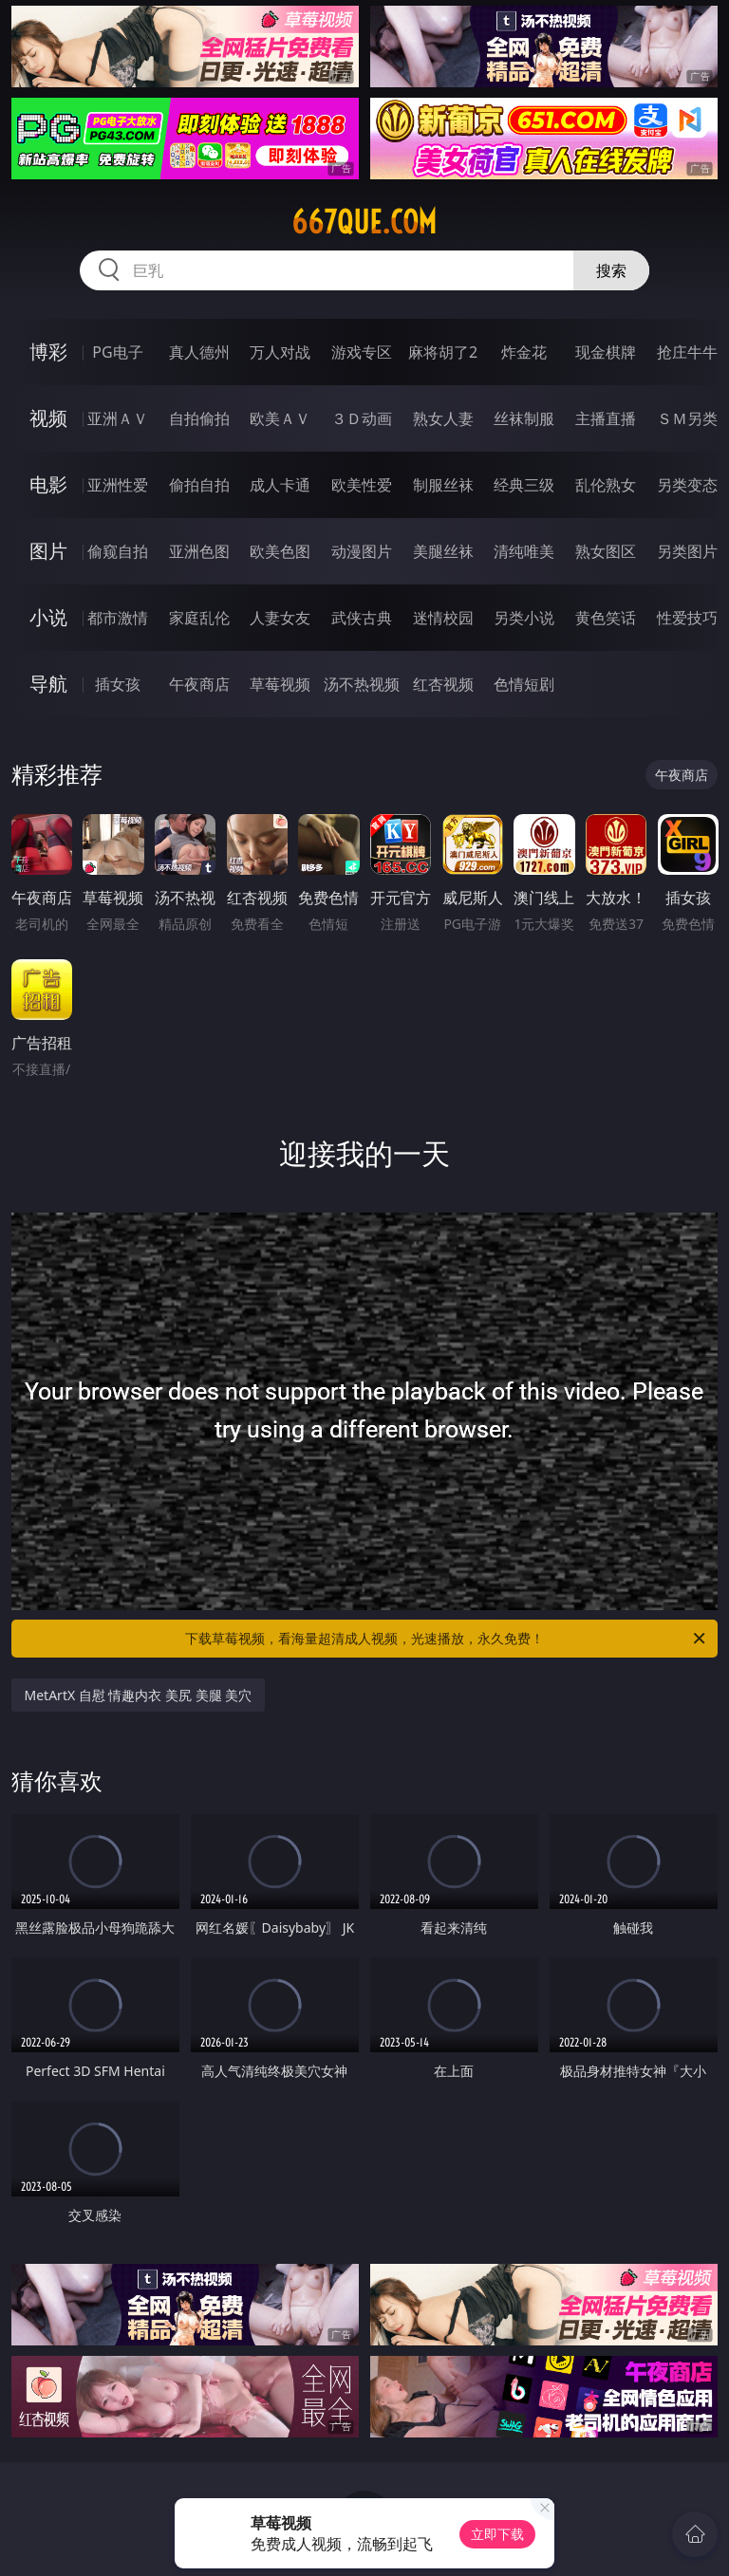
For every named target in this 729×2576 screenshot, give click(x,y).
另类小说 (524, 617)
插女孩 (117, 684)
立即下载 (497, 2534)
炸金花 (524, 352)
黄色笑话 (605, 617)
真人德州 (199, 352)
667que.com (364, 222)
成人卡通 (280, 484)
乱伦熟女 (605, 484)
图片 (48, 551)
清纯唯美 (524, 551)
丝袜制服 (524, 418)
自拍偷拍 (199, 418)
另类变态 (687, 484)
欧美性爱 (361, 484)
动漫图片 (361, 551)
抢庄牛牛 (687, 352)
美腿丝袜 (443, 551)
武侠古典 (361, 617)
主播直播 (605, 418)
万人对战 (280, 352)
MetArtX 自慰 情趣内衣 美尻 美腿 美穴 (138, 1695)
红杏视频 (443, 684)
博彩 (48, 351)
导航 (48, 683)
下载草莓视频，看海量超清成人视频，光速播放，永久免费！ (446, 1638)
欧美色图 (280, 551)
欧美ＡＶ (280, 418)
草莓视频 (280, 684)
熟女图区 (605, 551)
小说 (48, 617)
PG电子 (117, 352)
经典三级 (524, 484)
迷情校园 (443, 617)
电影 (48, 484)
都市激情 (117, 617)
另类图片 (687, 551)
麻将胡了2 (442, 352)
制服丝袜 (443, 484)
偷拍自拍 (199, 484)
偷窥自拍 (117, 551)
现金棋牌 (605, 352)
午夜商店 (199, 684)
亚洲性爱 (117, 484)
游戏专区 (361, 352)
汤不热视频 (362, 684)
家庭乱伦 (199, 617)
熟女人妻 (443, 418)
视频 (48, 418)
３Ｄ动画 (361, 418)
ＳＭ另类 (687, 418)
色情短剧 (524, 684)
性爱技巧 (687, 617)
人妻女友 (280, 617)
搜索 (611, 270)
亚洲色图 (199, 551)
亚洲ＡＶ (117, 418)
